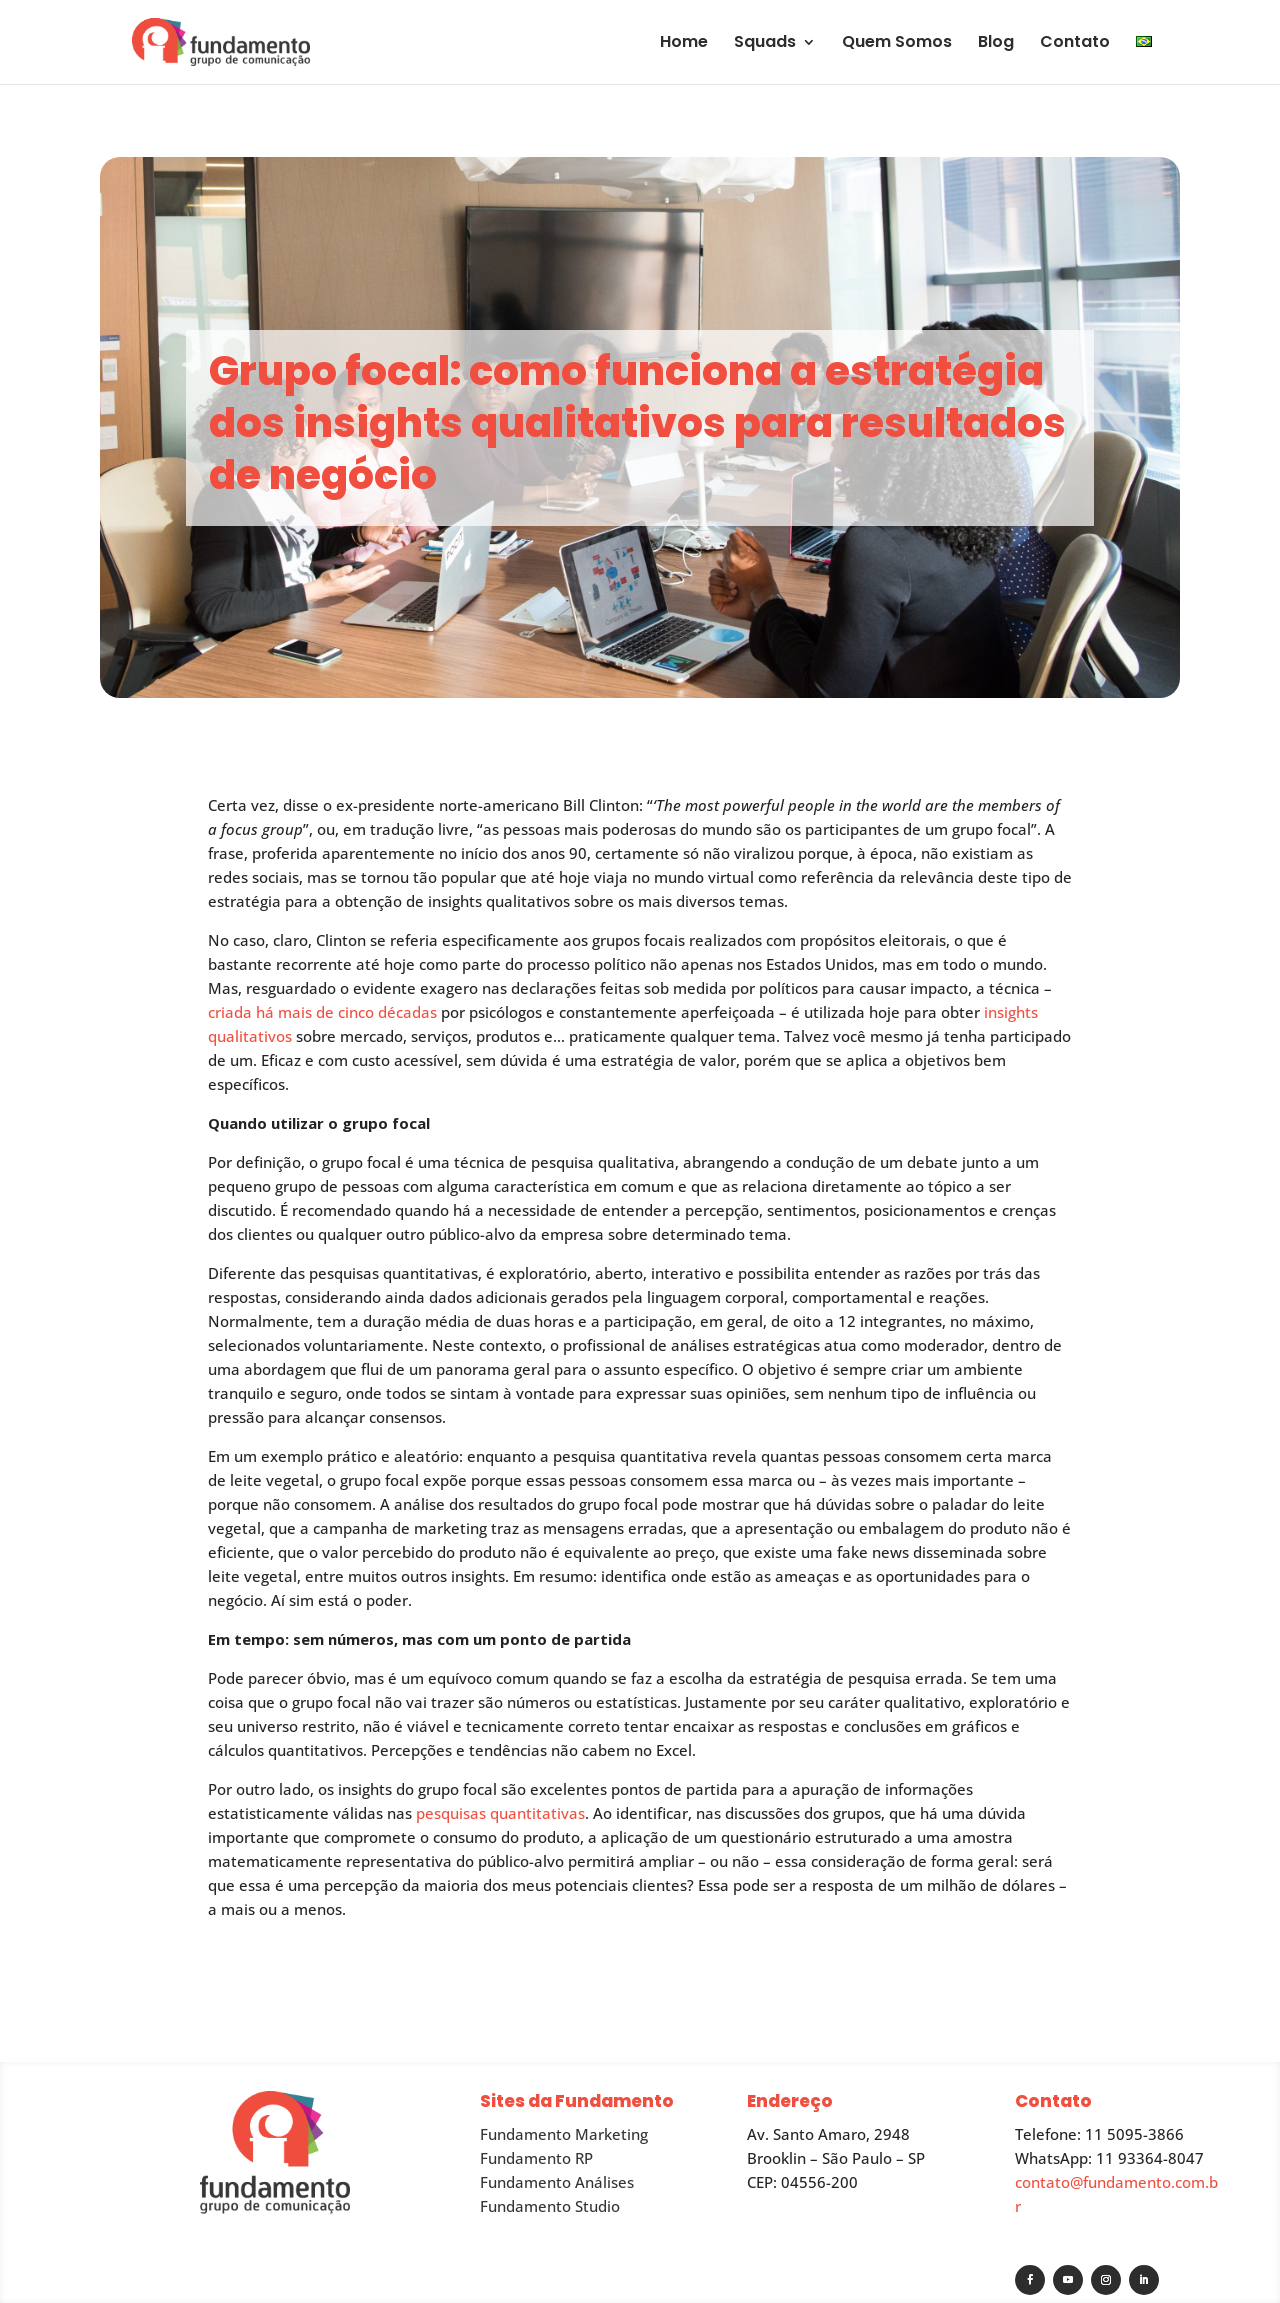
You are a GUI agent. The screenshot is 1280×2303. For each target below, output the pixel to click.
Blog (996, 44)
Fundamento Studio (550, 2206)
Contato (1075, 44)
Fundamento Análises (557, 2182)
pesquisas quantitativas (500, 1813)
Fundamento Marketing (564, 2134)
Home (684, 44)
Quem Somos (897, 44)
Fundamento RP (536, 2158)
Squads (765, 44)
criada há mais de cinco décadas (322, 1012)
